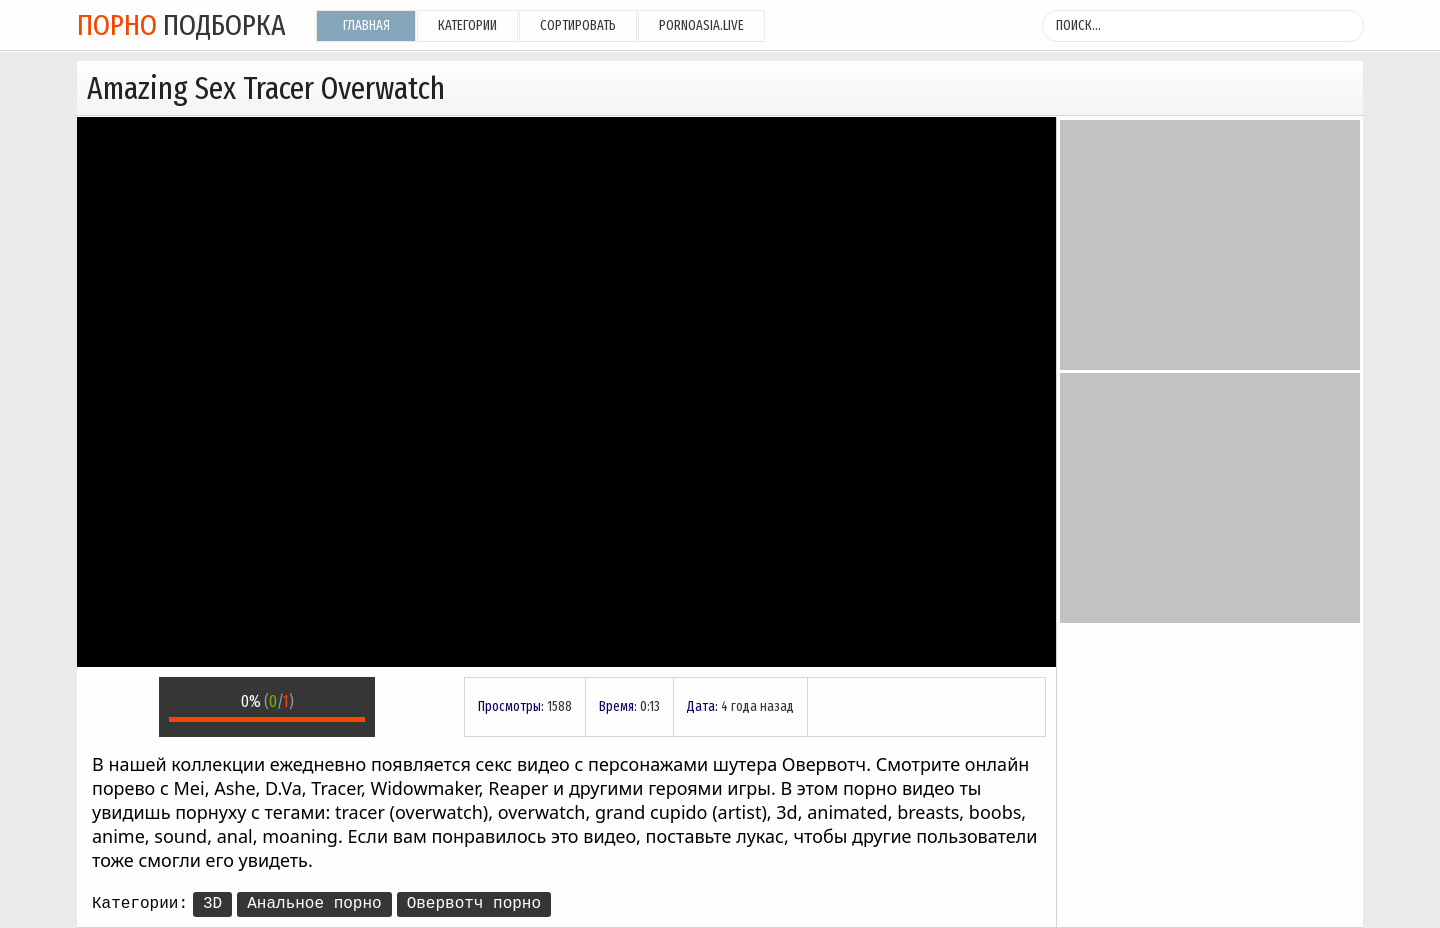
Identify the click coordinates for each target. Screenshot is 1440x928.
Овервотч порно (474, 904)
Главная (366, 25)
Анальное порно (314, 904)
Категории (467, 25)
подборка (181, 25)
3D (212, 904)
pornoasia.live (701, 25)
